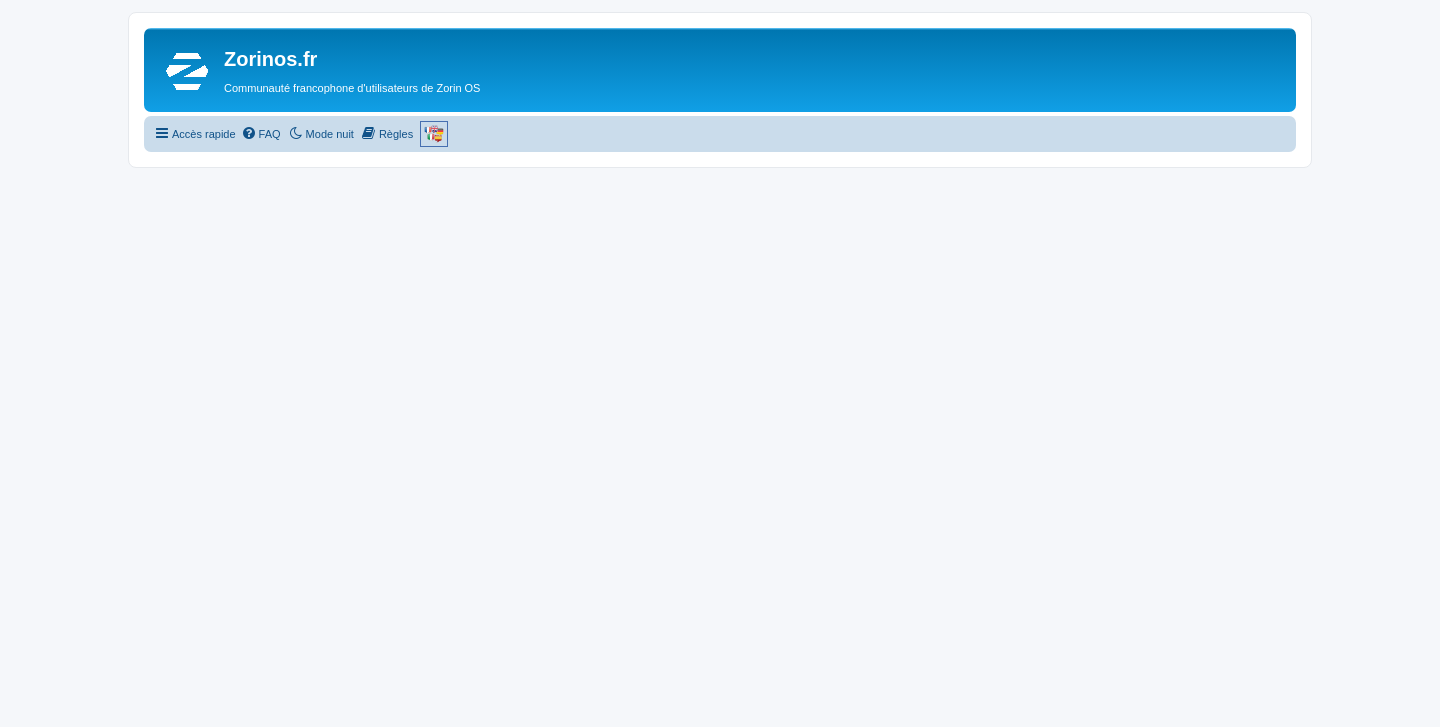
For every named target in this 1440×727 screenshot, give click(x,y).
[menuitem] (261, 134)
